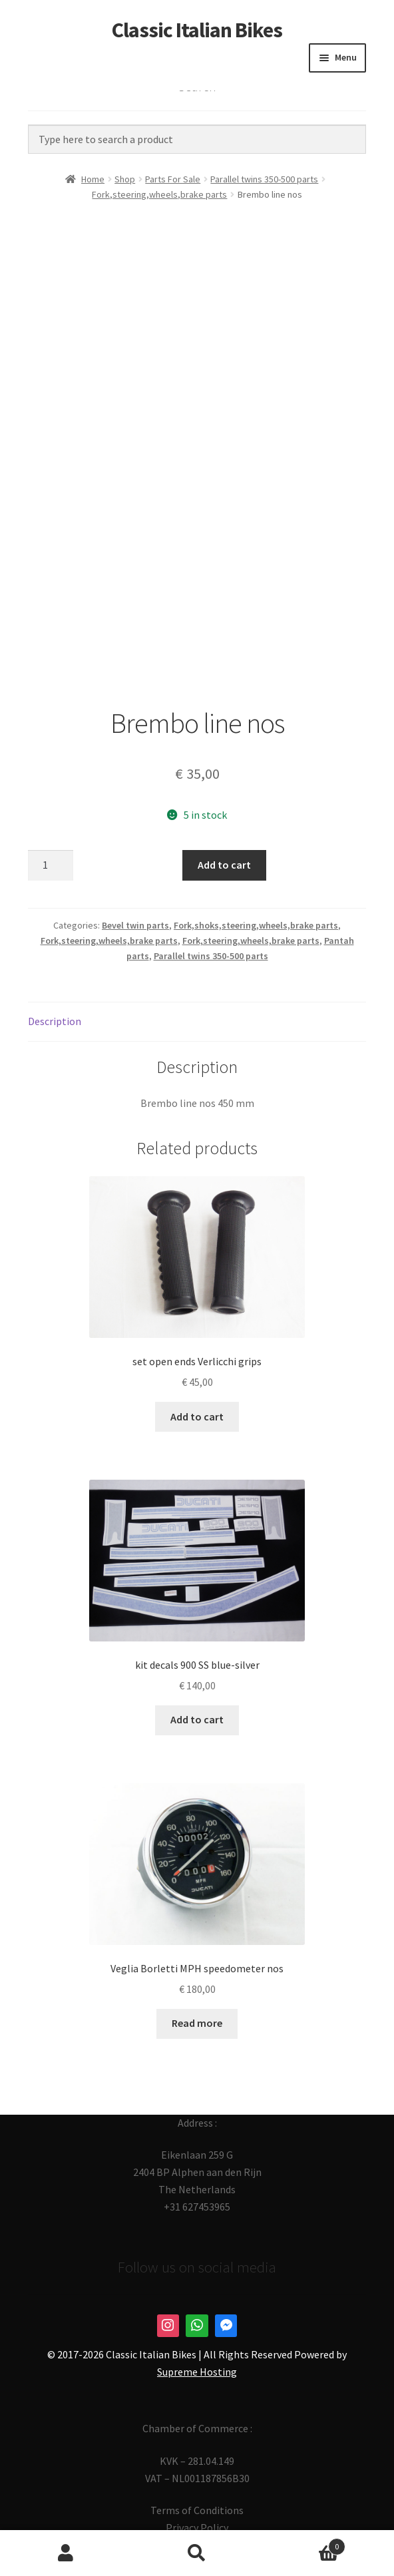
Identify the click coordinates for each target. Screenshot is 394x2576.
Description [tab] (54, 1021)
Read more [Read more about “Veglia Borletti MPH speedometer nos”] (197, 2023)
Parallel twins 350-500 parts (264, 179)
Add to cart (224, 864)
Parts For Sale (172, 179)
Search (196, 2553)
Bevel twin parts (135, 925)
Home (92, 179)
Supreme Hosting (197, 2371)
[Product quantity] (50, 865)
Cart (304, 2543)
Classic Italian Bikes (197, 30)
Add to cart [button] (197, 1416)
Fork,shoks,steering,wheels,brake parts (256, 925)
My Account (65, 2553)
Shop (124, 179)
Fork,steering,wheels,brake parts (159, 194)
